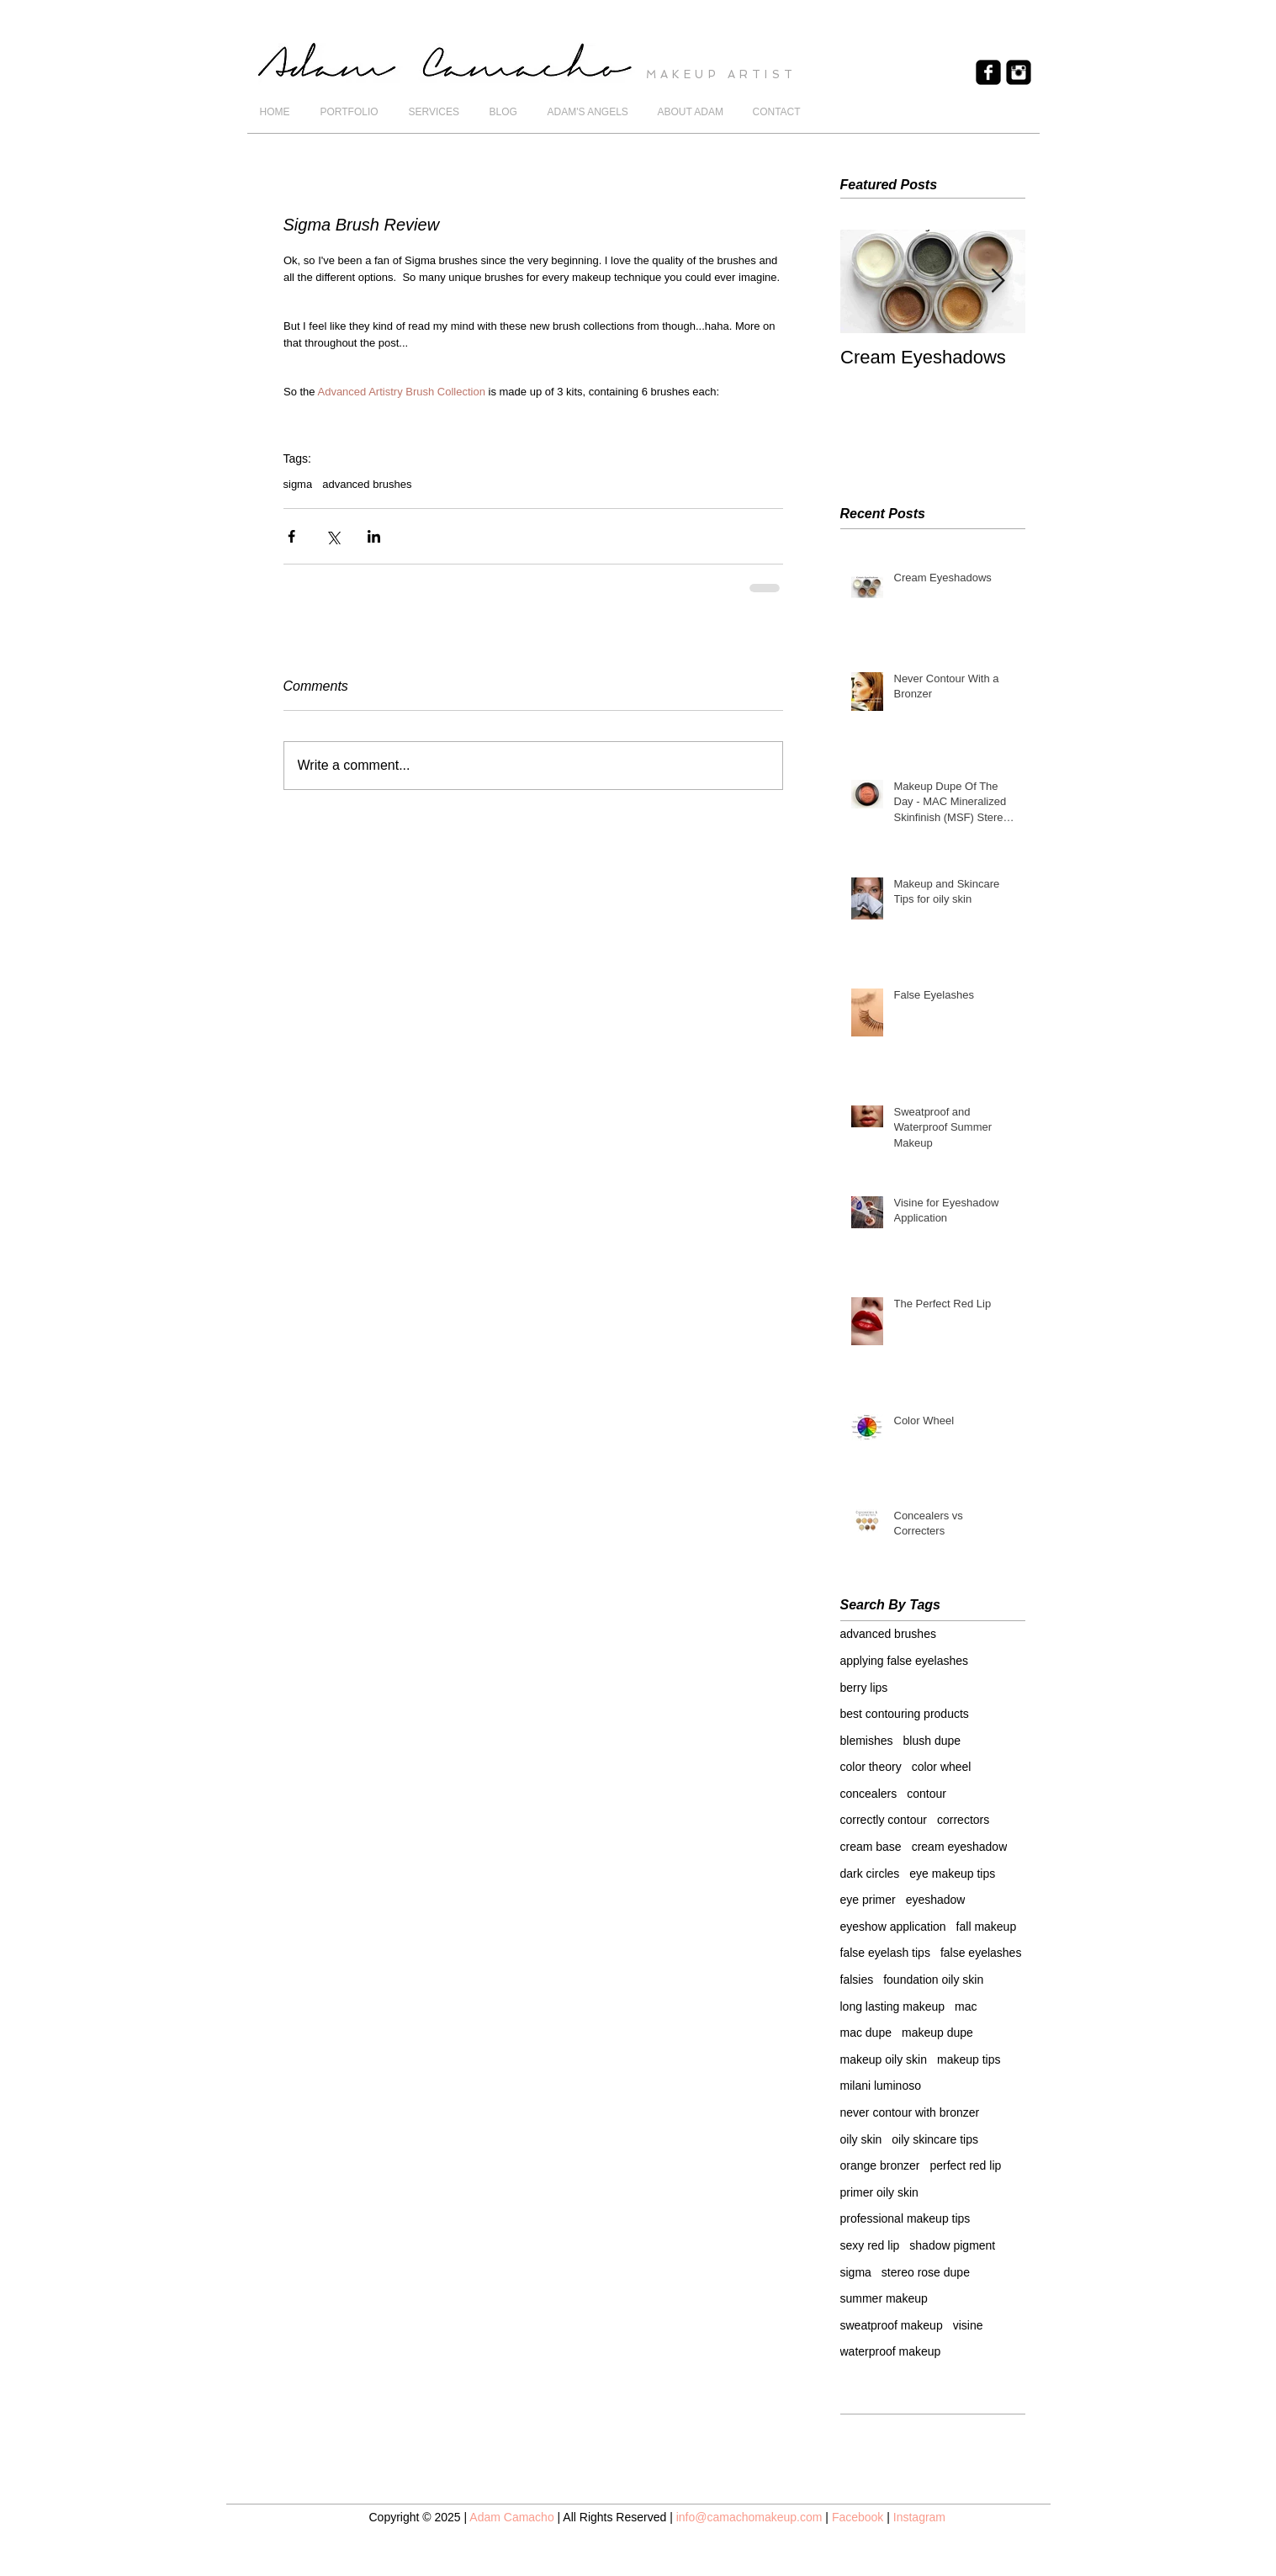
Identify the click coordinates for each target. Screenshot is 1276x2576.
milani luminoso (880, 2085)
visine (968, 2325)
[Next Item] (998, 281)
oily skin (861, 2139)
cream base (871, 1846)
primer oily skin (879, 2192)
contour (926, 1793)
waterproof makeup (890, 2351)
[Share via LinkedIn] (374, 536)
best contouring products (904, 1713)
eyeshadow (936, 1899)
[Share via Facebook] (291, 536)
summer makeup (884, 2298)
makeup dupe (937, 2032)
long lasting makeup (892, 2006)
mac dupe (866, 2032)
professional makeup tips (905, 2218)
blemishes (866, 1740)
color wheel (942, 1766)
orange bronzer (880, 2165)
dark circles (870, 1873)
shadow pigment (952, 2245)
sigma (298, 484)
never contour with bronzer (910, 2112)
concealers (868, 1793)
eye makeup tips (952, 1873)
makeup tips (968, 2059)
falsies (857, 1979)
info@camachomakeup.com (749, 2517)
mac (966, 2006)
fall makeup (986, 1926)
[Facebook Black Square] (988, 72)
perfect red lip (965, 2165)
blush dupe (932, 1740)
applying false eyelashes (904, 1660)
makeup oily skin (884, 2059)
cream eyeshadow (960, 1846)
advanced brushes (366, 484)
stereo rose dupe (926, 2272)
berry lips (864, 1687)
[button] (352, 111)
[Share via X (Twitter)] (333, 536)
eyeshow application (893, 1926)
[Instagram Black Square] (1018, 72)
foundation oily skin (933, 1979)
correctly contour (883, 1819)
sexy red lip (870, 2245)
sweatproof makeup (891, 2325)
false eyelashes (981, 1952)
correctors (963, 1819)
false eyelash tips (885, 1952)
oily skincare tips (935, 2139)
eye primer (868, 1899)
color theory (871, 1766)
